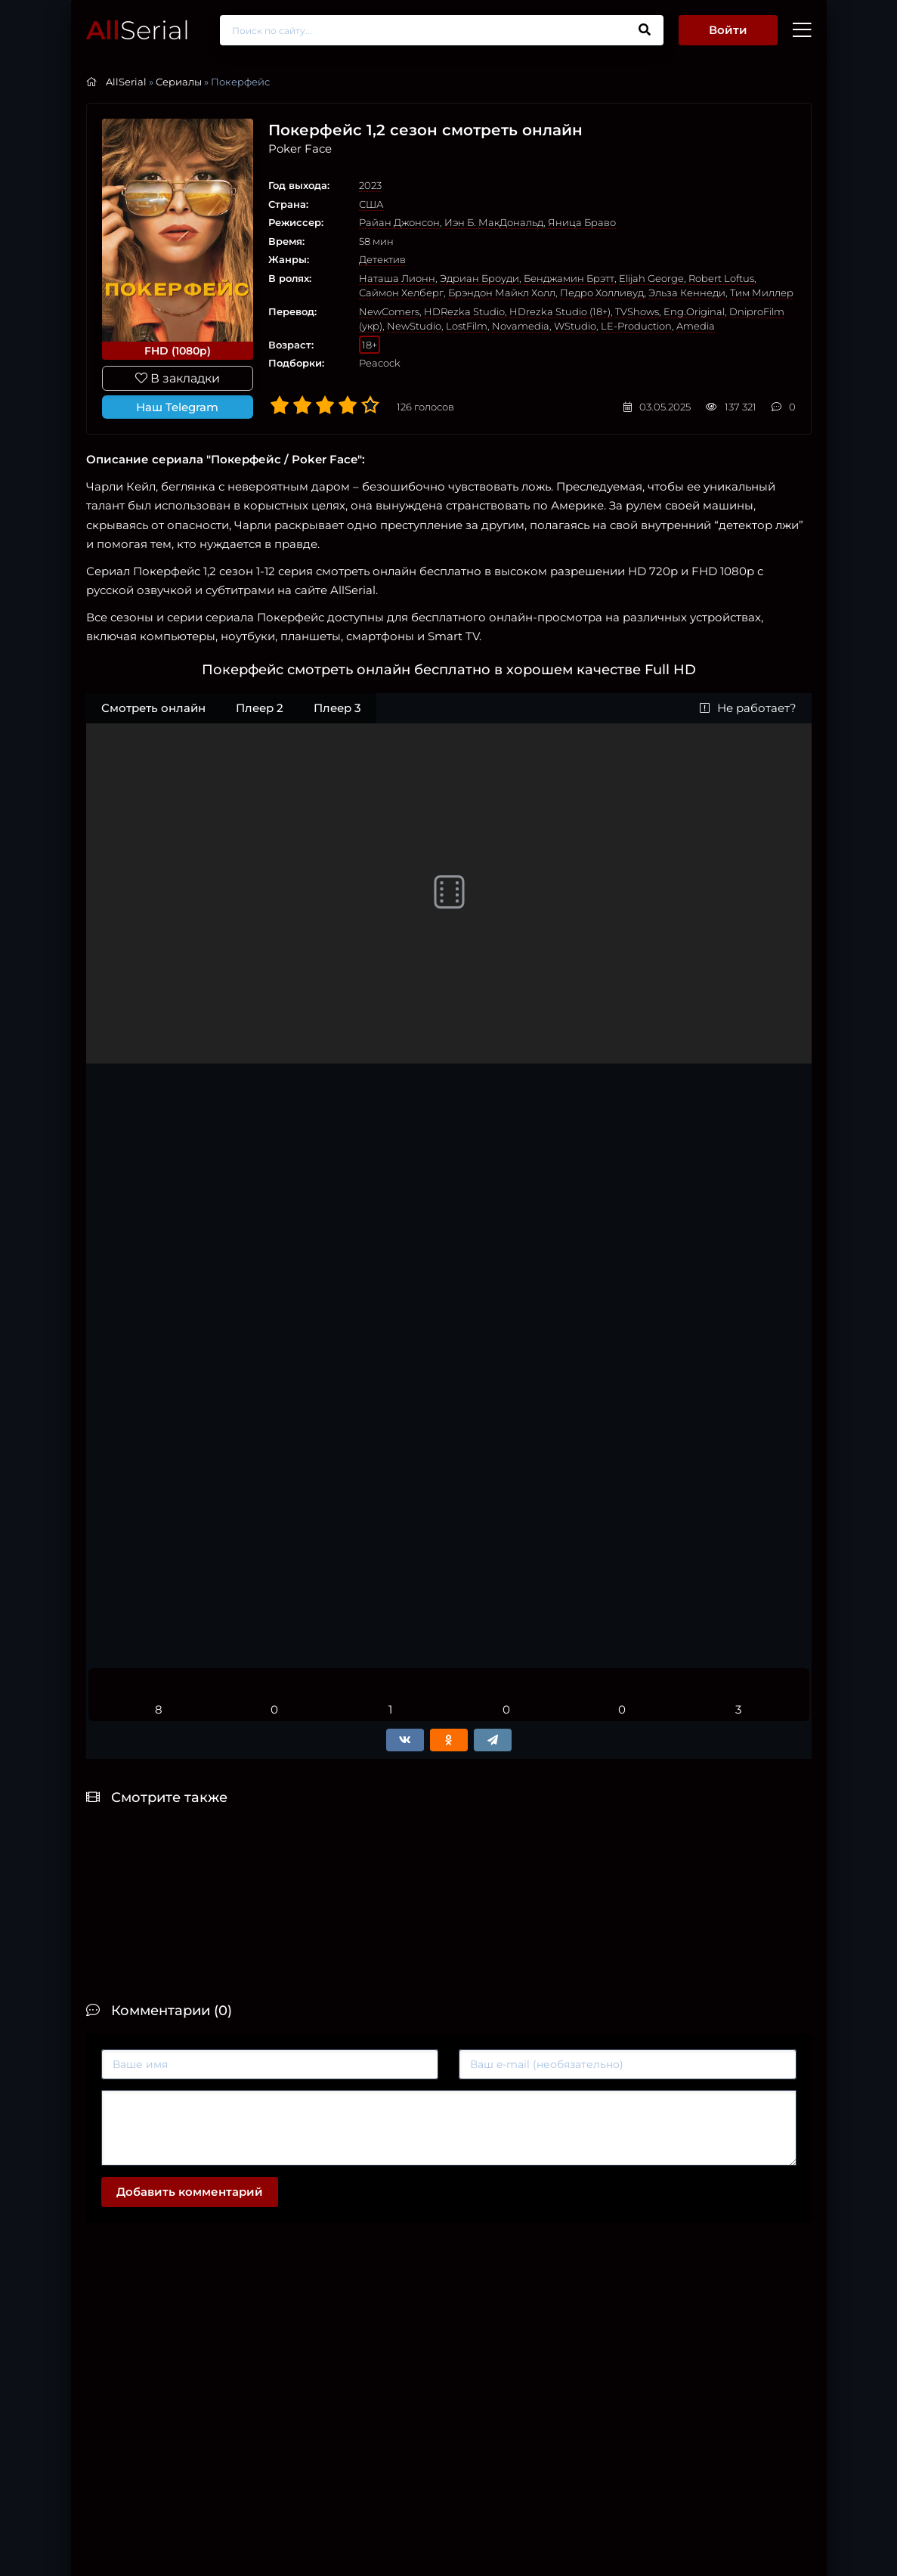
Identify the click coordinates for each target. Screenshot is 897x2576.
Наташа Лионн (397, 278)
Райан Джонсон (399, 222)
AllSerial (126, 82)
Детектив (382, 259)
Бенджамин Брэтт (569, 278)
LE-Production (636, 326)
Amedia (695, 326)
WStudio (575, 326)
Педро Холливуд (602, 292)
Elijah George (651, 278)
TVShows (637, 311)
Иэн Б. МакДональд (493, 222)
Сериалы (179, 82)
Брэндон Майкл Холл (501, 292)
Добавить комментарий (189, 2191)
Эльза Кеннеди (686, 292)
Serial (138, 29)
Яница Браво (582, 222)
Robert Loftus (721, 278)
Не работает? (748, 708)
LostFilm (466, 326)
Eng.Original (694, 311)
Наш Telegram (177, 407)
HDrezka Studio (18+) (560, 311)
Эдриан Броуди (479, 278)
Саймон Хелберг (401, 292)
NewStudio (414, 326)
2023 (370, 185)
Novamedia (520, 326)
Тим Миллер (761, 292)
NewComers (389, 311)
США (371, 204)
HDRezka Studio (464, 311)
